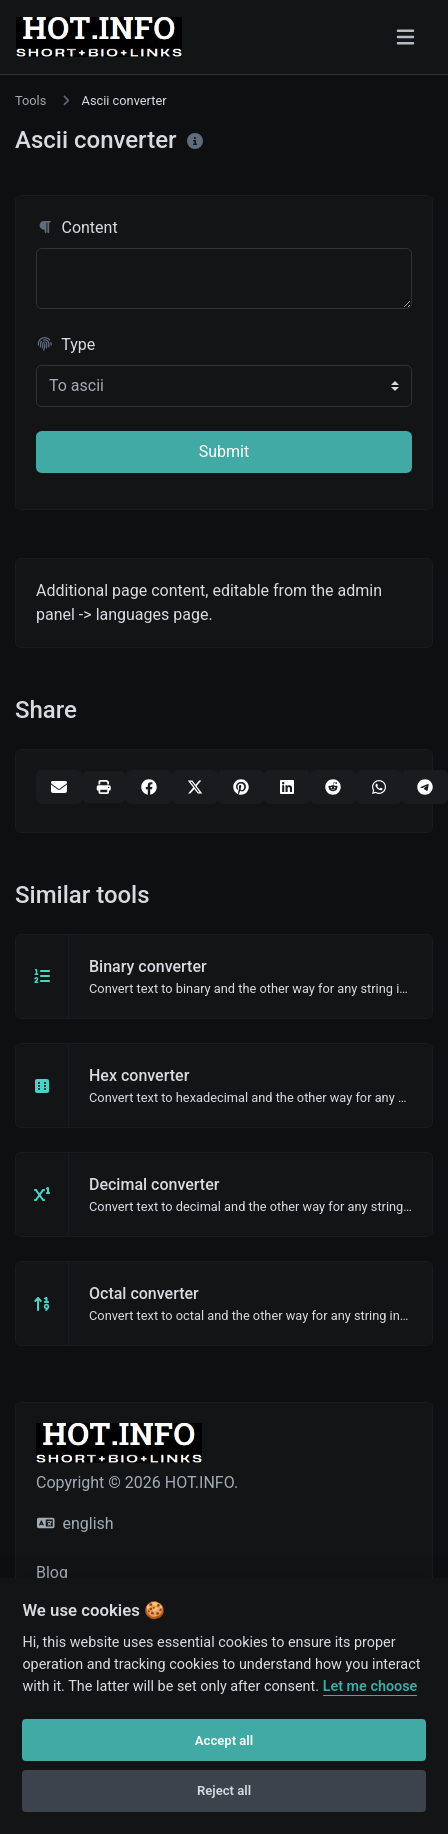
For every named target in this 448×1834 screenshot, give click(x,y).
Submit (224, 451)
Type (65, 344)
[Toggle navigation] (405, 37)
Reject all (224, 1790)
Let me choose (370, 1686)
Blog (52, 1572)
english (75, 1523)
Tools (30, 100)
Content (77, 227)
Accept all (224, 1740)
